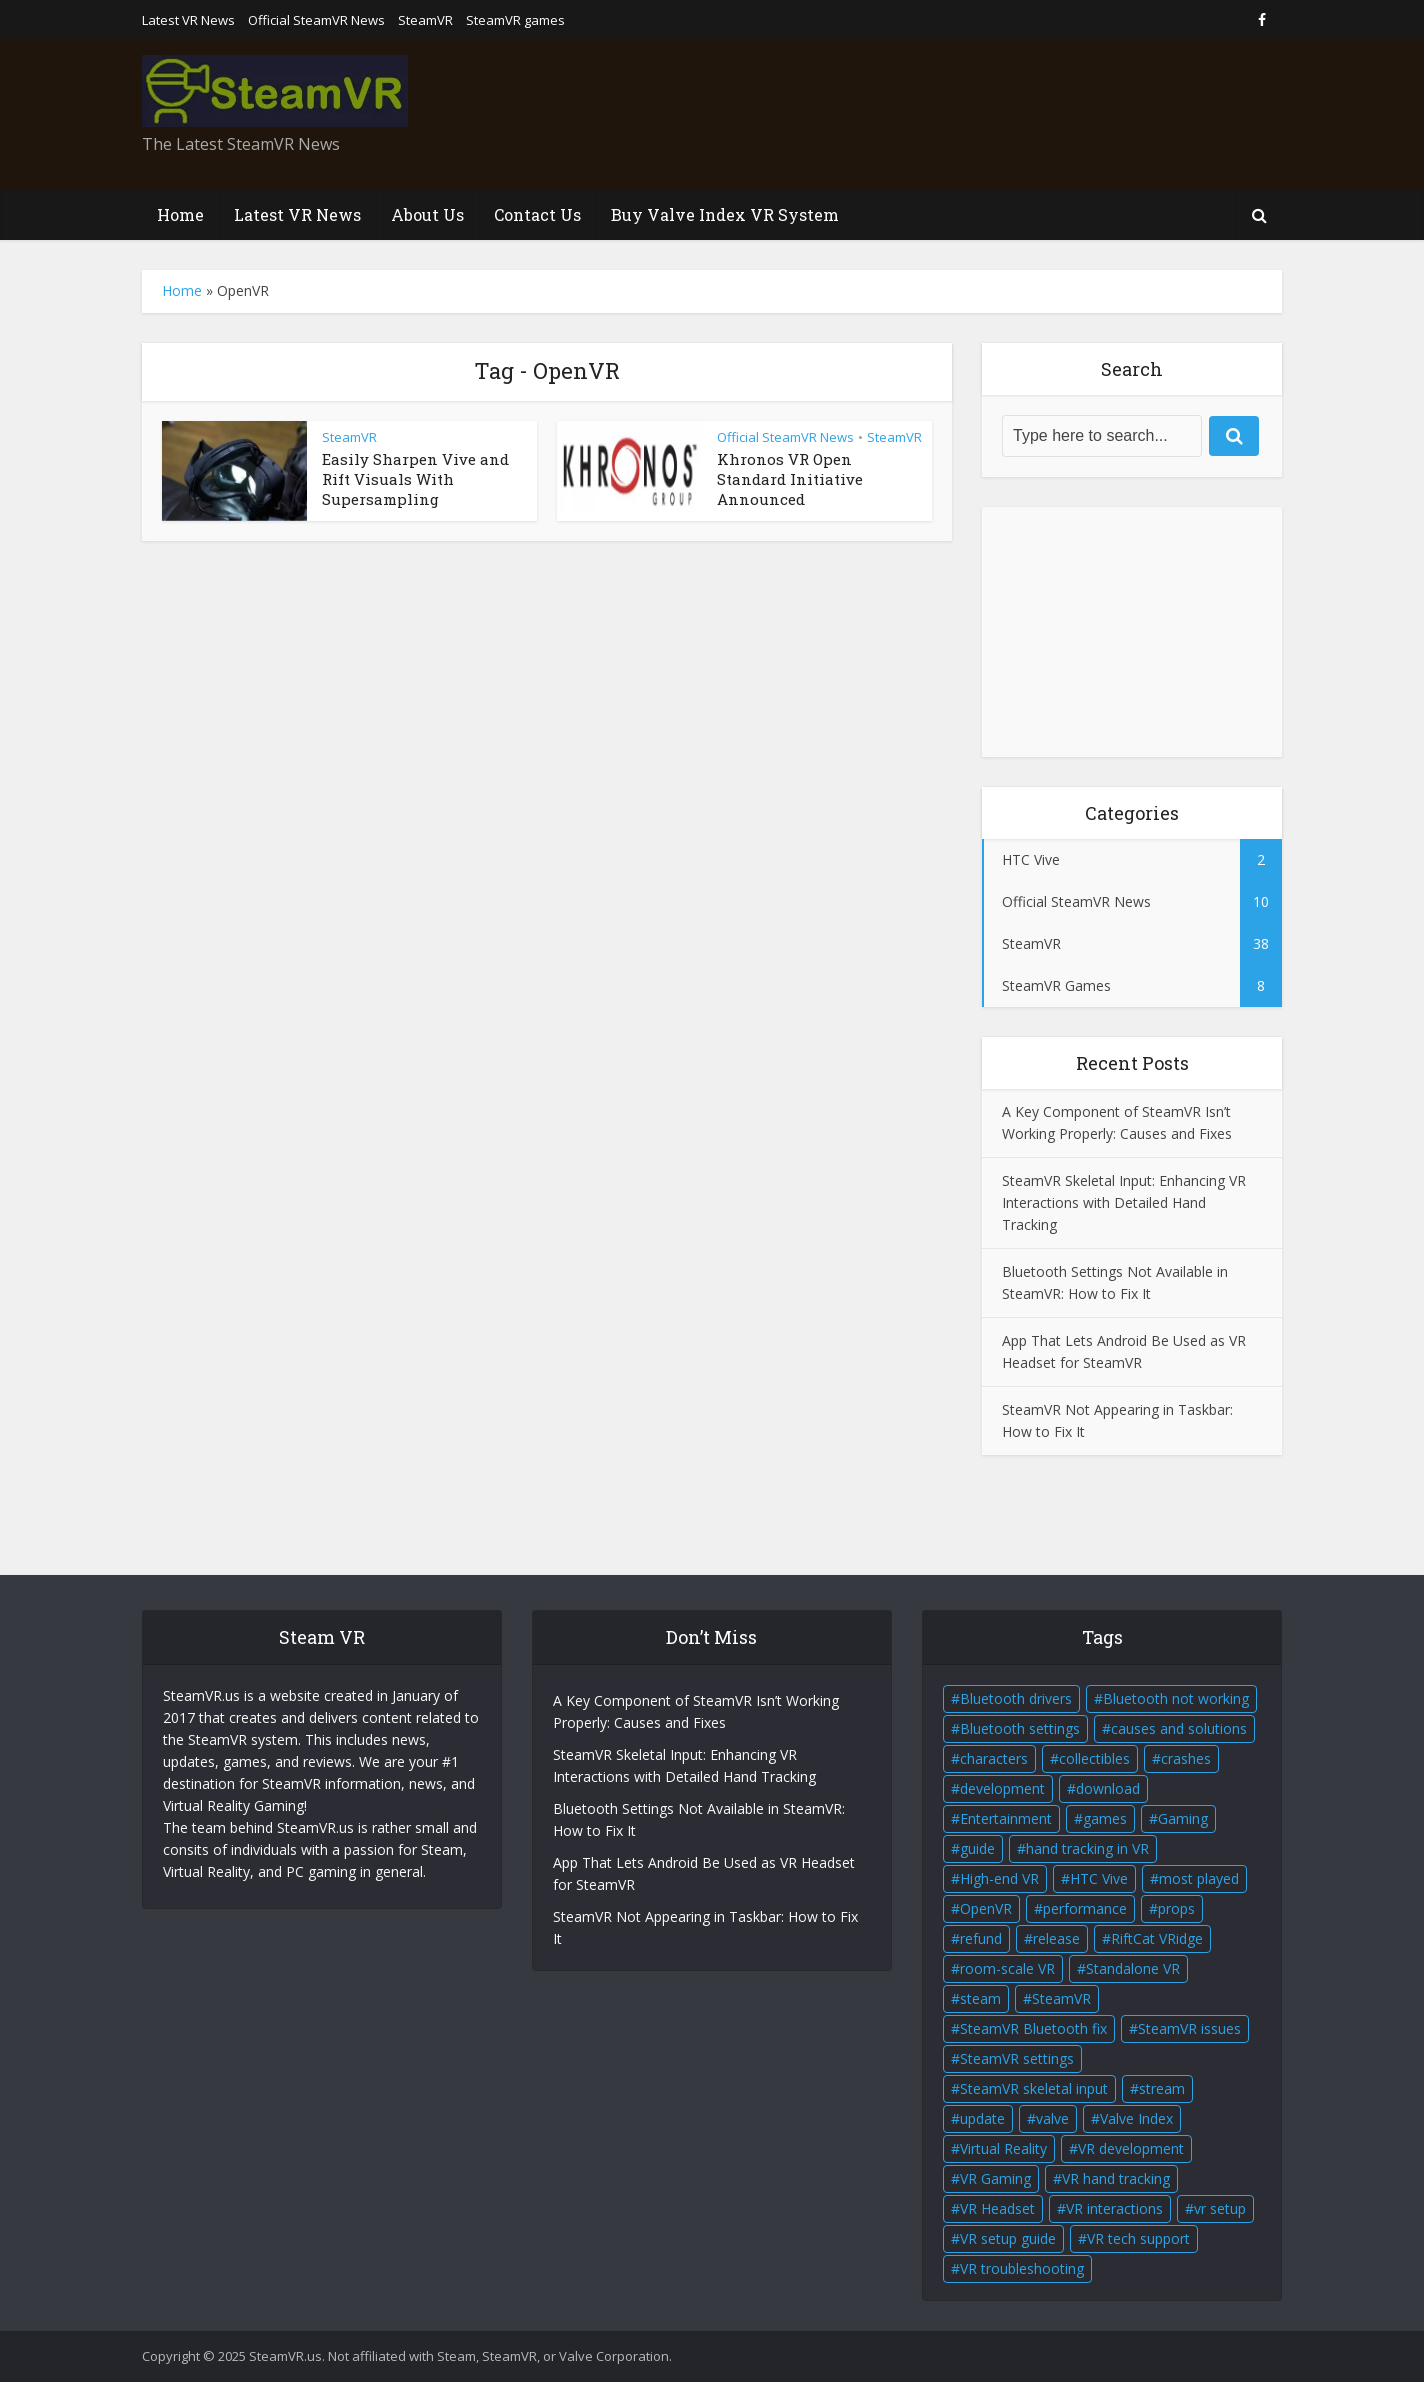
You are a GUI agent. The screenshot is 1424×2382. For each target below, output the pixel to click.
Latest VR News (188, 20)
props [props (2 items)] (1176, 1908)
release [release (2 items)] (1056, 1938)
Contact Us (537, 214)
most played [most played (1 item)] (1199, 1878)
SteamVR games (515, 20)
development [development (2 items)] (1002, 1788)
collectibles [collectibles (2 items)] (1094, 1758)
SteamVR (425, 20)
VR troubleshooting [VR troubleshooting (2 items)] (1022, 2268)
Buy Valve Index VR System (725, 214)
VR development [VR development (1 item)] (1131, 2148)
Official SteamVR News (316, 20)
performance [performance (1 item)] (1085, 1908)
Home (180, 214)
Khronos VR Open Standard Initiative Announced (790, 479)
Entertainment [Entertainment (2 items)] (1006, 1818)
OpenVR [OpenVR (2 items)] (986, 1908)
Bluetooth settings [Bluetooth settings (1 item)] (1020, 1728)
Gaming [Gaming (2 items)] (1183, 1818)
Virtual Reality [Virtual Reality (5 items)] (1003, 2148)
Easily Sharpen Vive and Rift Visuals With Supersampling (415, 479)
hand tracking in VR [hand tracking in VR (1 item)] (1087, 1848)
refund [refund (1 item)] (981, 1938)
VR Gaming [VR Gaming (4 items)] (995, 2178)
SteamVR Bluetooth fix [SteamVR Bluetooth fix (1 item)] (1033, 2028)
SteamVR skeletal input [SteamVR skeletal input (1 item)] (1034, 2088)
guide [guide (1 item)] (977, 1848)
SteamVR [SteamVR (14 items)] (1061, 1998)
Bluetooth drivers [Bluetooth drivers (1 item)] (1016, 1698)
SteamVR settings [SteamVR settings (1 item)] (1017, 2058)
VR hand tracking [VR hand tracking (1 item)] (1116, 2178)
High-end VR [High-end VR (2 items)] (999, 1878)
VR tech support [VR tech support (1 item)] (1138, 2238)
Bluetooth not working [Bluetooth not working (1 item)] (1176, 1698)
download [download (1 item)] (1108, 1788)
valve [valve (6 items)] (1052, 2118)
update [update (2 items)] (982, 2118)
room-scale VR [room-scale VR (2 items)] (1007, 1968)
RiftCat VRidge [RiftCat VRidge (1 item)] (1157, 1938)
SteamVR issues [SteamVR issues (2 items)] (1189, 2028)
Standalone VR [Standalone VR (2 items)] (1133, 1968)
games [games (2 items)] (1105, 1818)
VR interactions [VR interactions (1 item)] (1114, 2208)
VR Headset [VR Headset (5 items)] (997, 2208)
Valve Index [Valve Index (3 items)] (1136, 2118)
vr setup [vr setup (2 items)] (1220, 2208)
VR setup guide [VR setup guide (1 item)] (1008, 2238)
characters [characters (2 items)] (994, 1758)
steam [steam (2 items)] (980, 1998)
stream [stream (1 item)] (1162, 2088)
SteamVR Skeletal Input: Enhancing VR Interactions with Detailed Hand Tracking (1124, 1202)
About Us (427, 214)
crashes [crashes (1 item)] (1186, 1758)
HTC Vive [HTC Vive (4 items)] (1099, 1878)
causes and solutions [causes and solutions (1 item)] (1179, 1728)
